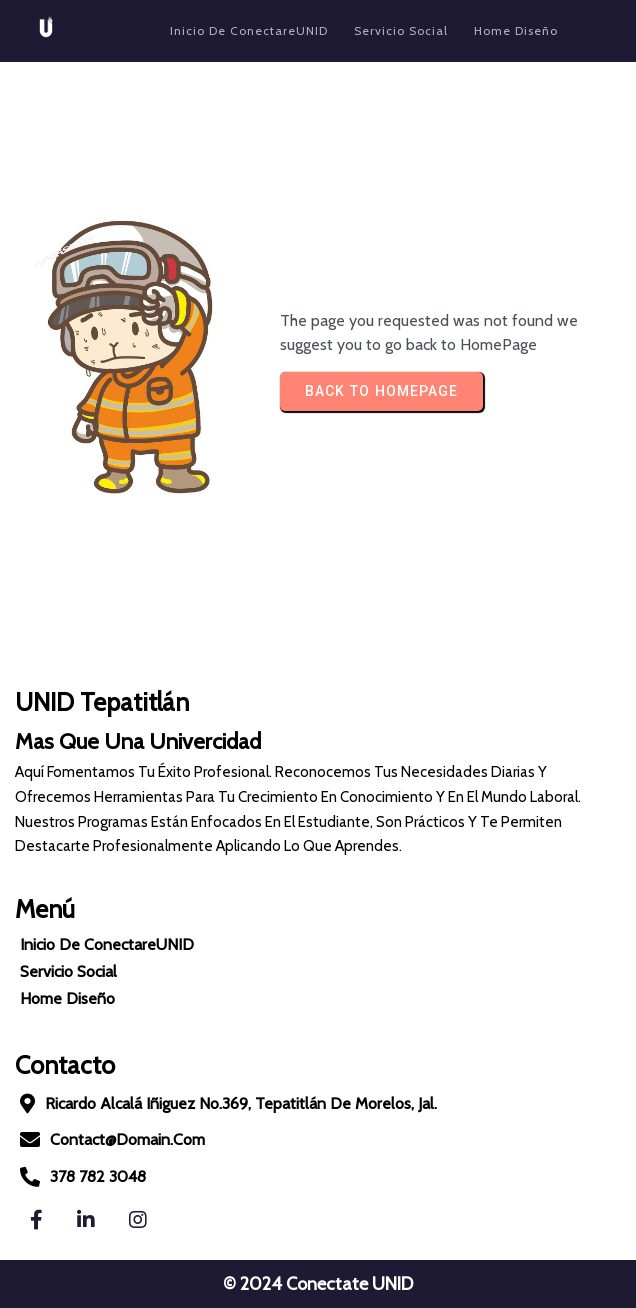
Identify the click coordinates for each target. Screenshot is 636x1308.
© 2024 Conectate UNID (318, 1284)
